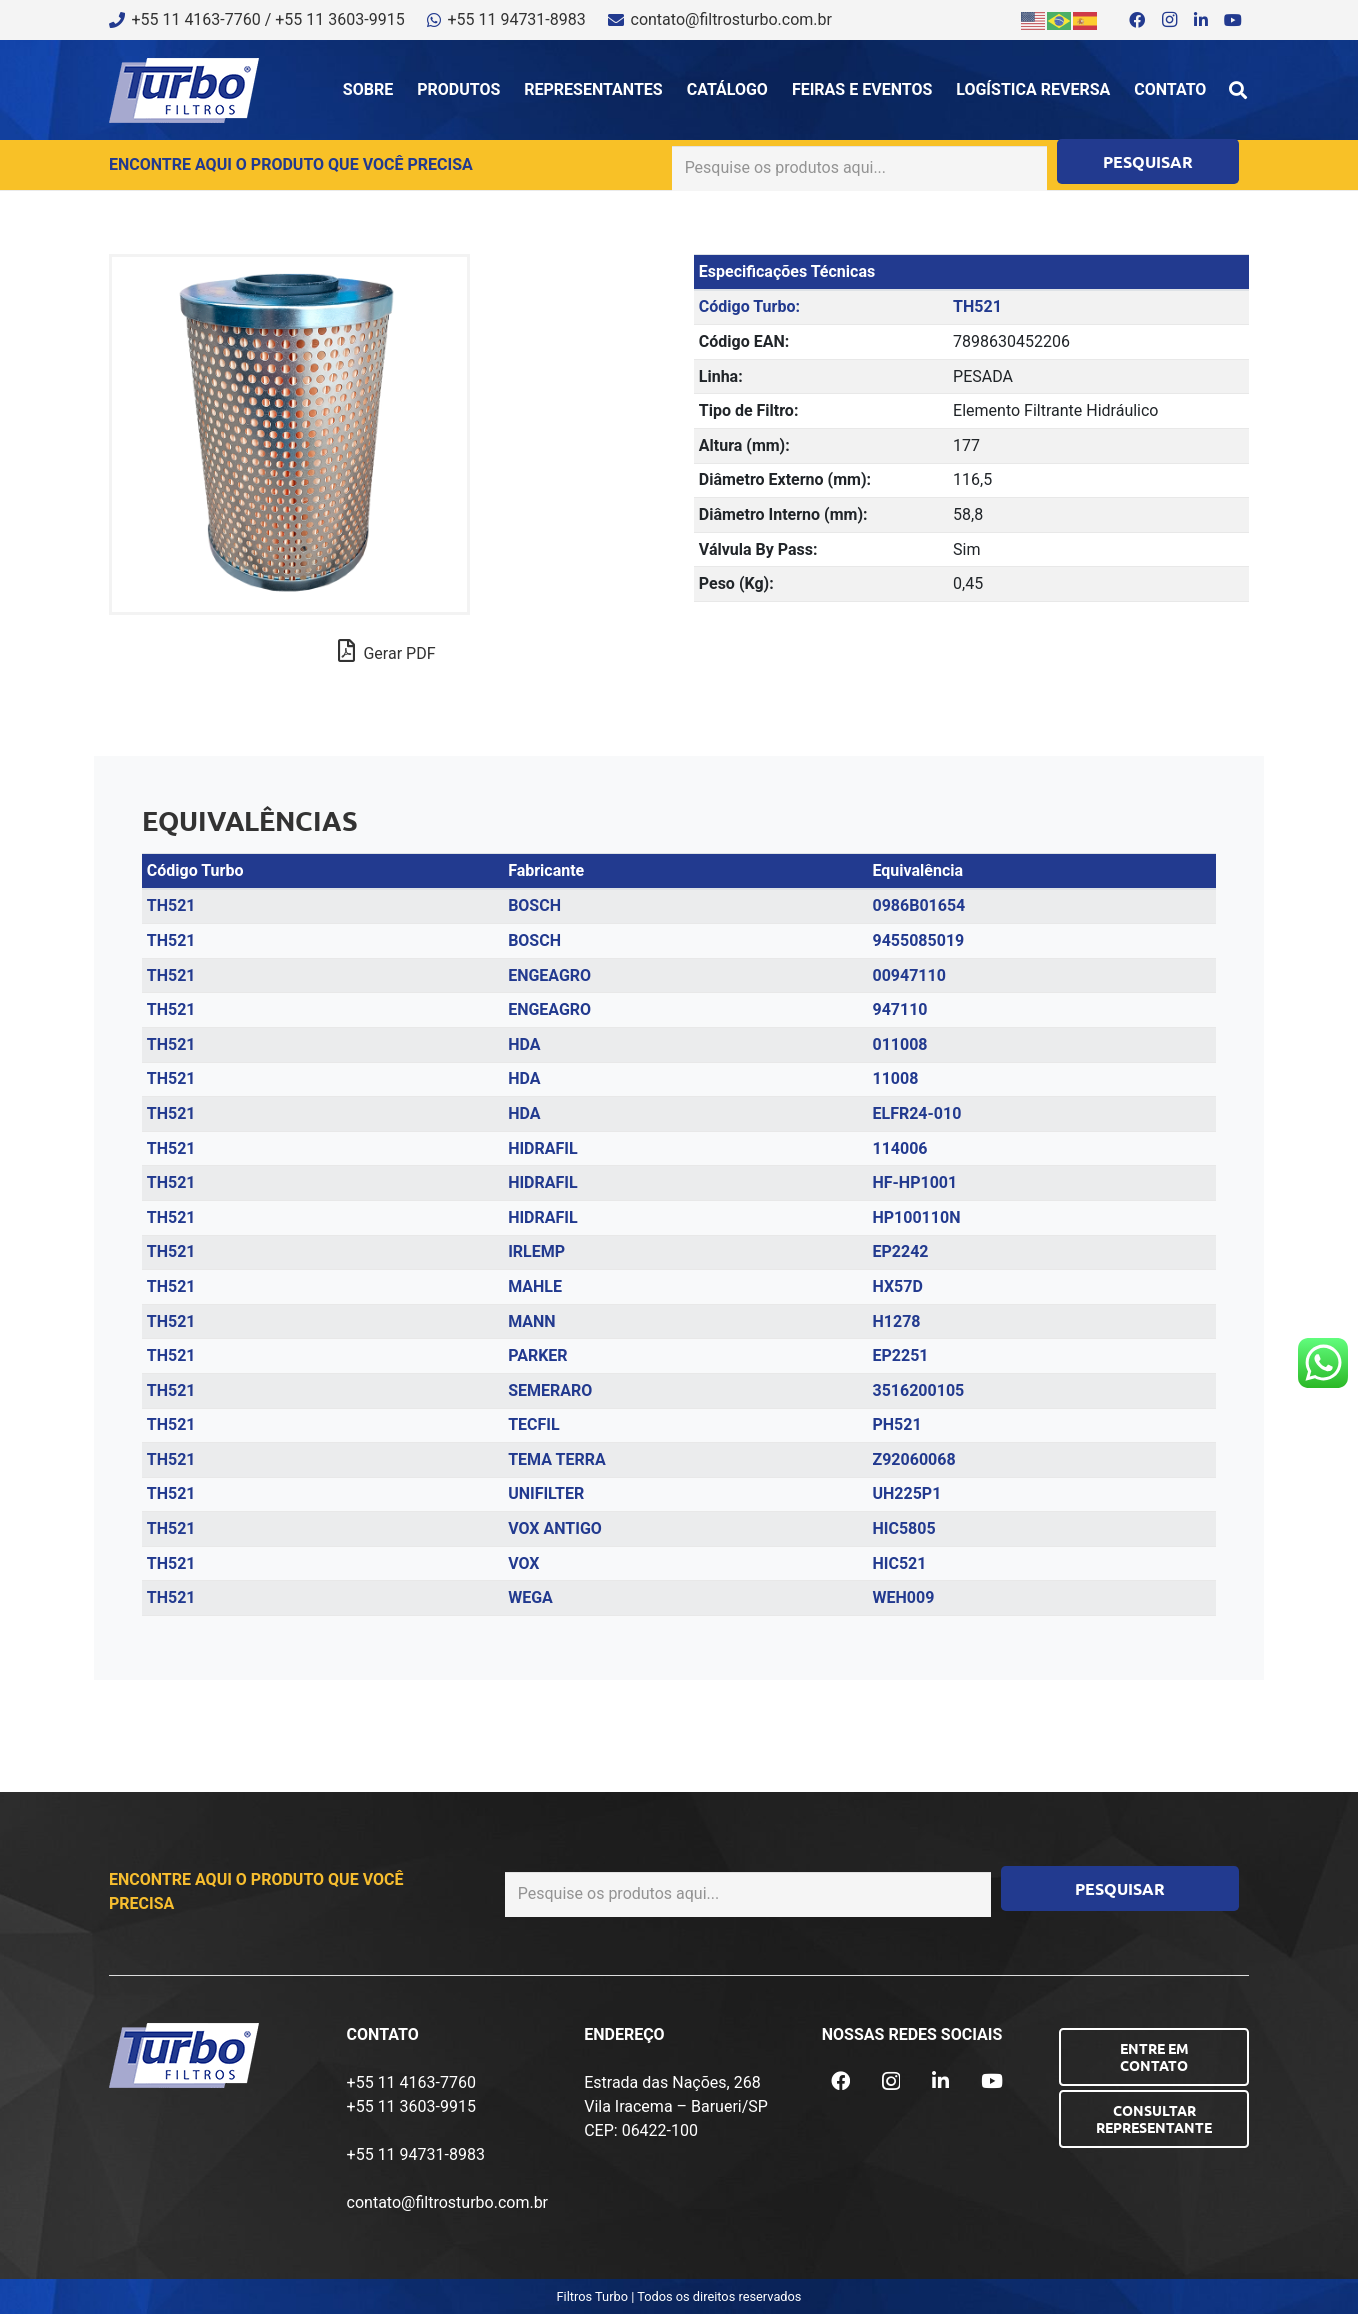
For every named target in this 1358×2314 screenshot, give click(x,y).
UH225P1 (906, 1493)
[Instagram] (1169, 20)
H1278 (896, 1321)
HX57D (897, 1286)
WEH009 (903, 1597)
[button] (1238, 90)
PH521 (896, 1424)
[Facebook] (1137, 20)
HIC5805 (903, 1528)
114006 (899, 1148)
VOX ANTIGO (555, 1528)
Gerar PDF (387, 651)
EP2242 (900, 1251)
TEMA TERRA (557, 1459)
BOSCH (534, 905)
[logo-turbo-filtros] (184, 90)
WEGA (530, 1597)
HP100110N (916, 1217)
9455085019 (918, 940)
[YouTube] (1233, 20)
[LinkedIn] (1201, 20)
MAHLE (535, 1286)
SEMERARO (550, 1390)
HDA (524, 1044)
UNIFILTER (546, 1493)
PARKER (537, 1355)
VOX (523, 1563)
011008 (899, 1044)
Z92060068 (913, 1459)
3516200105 (918, 1390)
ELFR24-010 (916, 1113)
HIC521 (899, 1563)
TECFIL (534, 1424)
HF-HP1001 (914, 1182)
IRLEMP (536, 1251)
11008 (895, 1078)
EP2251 (900, 1355)
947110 (899, 1009)
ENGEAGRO (549, 975)
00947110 (908, 975)
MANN (531, 1321)
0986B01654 (918, 905)
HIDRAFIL (543, 1148)
